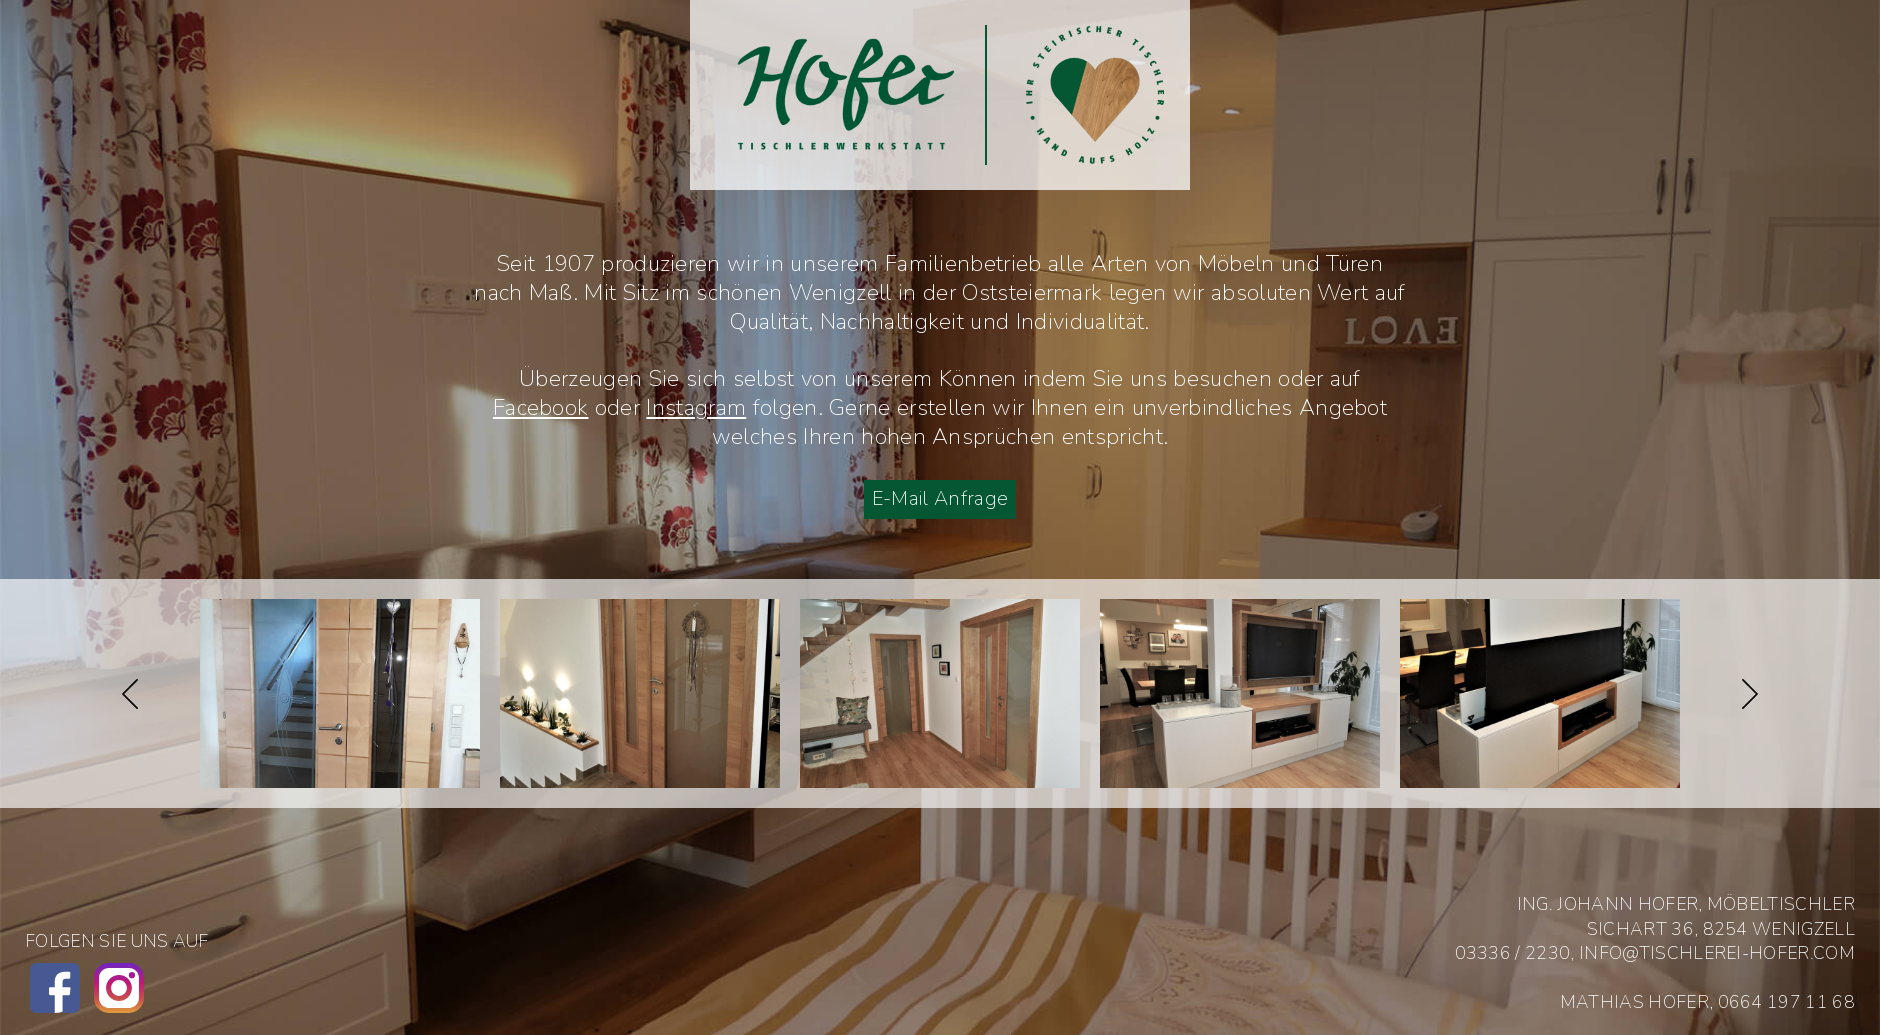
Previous (130, 694)
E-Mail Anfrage (940, 498)
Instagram (696, 407)
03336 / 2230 (1513, 953)
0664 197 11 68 (1786, 1002)
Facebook (541, 407)
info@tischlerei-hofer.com (1717, 953)
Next (1750, 694)
